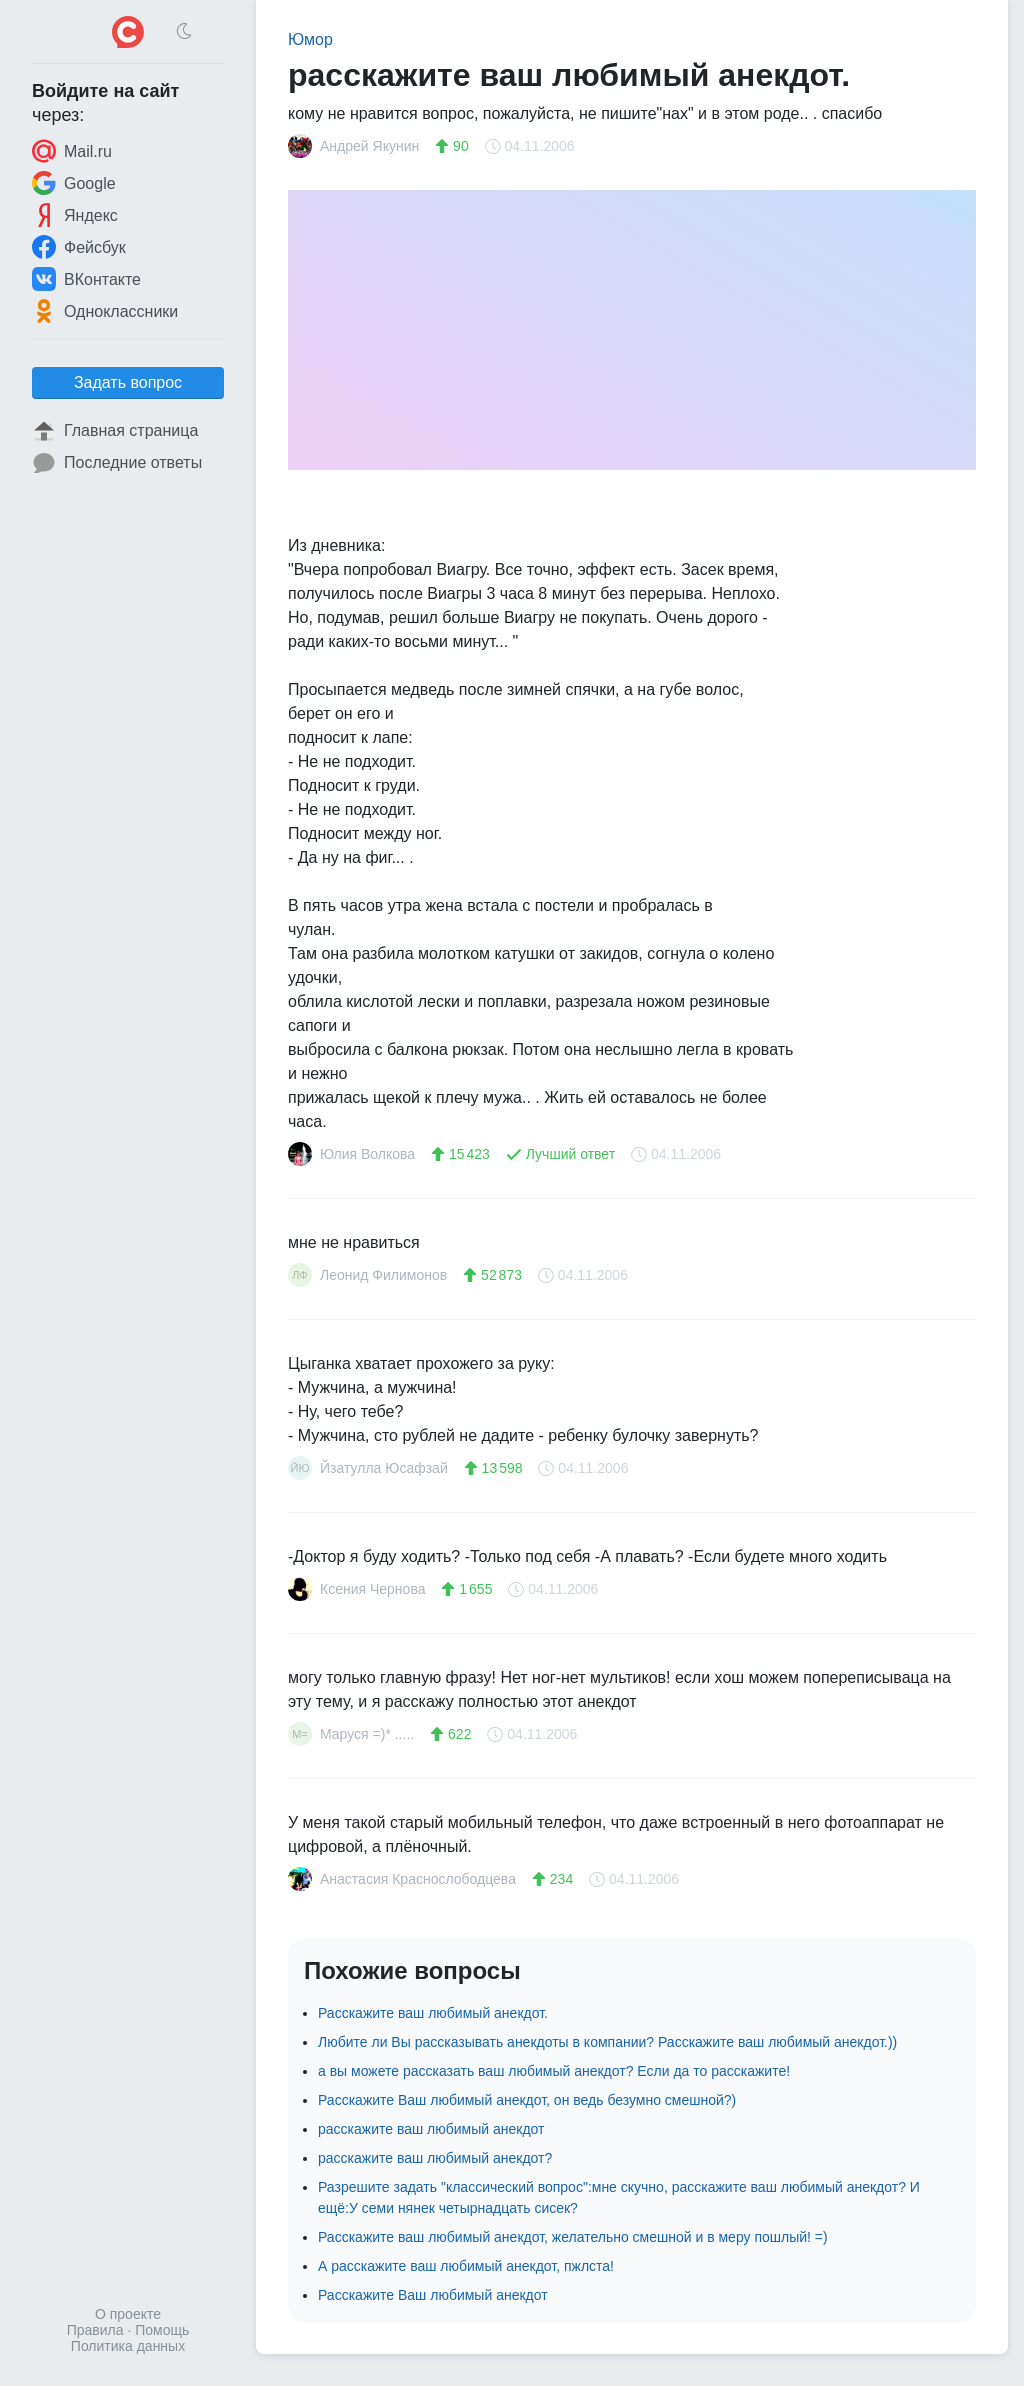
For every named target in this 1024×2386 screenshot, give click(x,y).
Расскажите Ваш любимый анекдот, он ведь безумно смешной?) (527, 2100)
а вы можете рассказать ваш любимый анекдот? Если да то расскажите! (554, 2071)
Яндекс (75, 215)
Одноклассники (105, 311)
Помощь (162, 2330)
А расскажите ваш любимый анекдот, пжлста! (466, 2266)
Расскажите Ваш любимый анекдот (433, 2295)
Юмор (310, 39)
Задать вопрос (128, 382)
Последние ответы (117, 463)
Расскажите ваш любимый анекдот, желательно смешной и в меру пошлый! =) (573, 2237)
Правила (95, 2330)
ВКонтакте (86, 279)
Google (74, 183)
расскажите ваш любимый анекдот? (435, 2158)
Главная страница (115, 431)
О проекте (128, 2314)
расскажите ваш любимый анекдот (431, 2129)
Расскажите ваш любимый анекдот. (433, 2013)
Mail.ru (72, 151)
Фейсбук (79, 247)
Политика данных (128, 2346)
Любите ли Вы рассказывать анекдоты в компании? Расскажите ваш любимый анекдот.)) (607, 2042)
